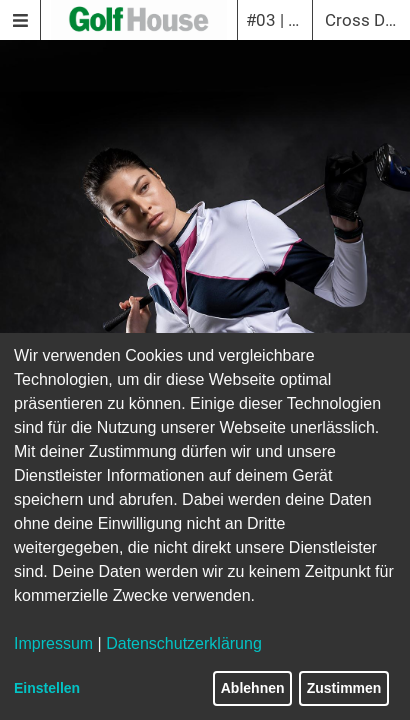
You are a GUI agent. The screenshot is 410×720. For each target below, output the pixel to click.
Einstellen (47, 688)
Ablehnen (253, 688)
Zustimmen (344, 688)
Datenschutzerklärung (184, 643)
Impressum (53, 643)
